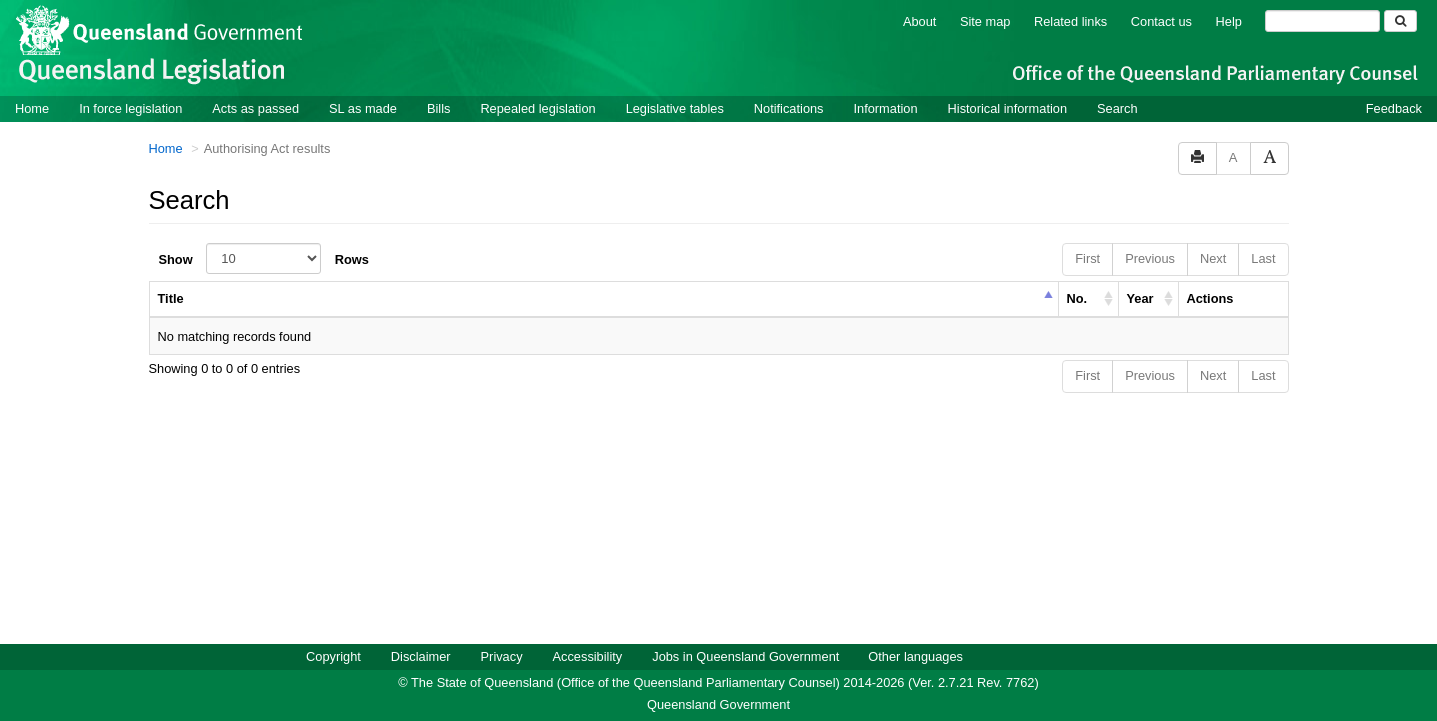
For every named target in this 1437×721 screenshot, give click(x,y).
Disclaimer (421, 655)
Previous (1150, 257)
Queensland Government (718, 703)
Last (1263, 257)
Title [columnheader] (171, 297)
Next (1213, 257)
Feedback (1394, 107)
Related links (1070, 20)
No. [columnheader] (1077, 297)
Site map (985, 20)
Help (1229, 20)
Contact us (1161, 20)
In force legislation (130, 107)
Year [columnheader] (1140, 297)
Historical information (1007, 107)
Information (886, 107)
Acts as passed (255, 107)
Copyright (333, 655)
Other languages (915, 655)
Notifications (789, 107)
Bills (438, 107)
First (1087, 257)
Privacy (502, 655)
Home (32, 107)
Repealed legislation (537, 107)
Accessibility (588, 655)
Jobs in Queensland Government (745, 655)
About (919, 20)
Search (1117, 107)
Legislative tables (675, 107)
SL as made (363, 107)
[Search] (1322, 20)
